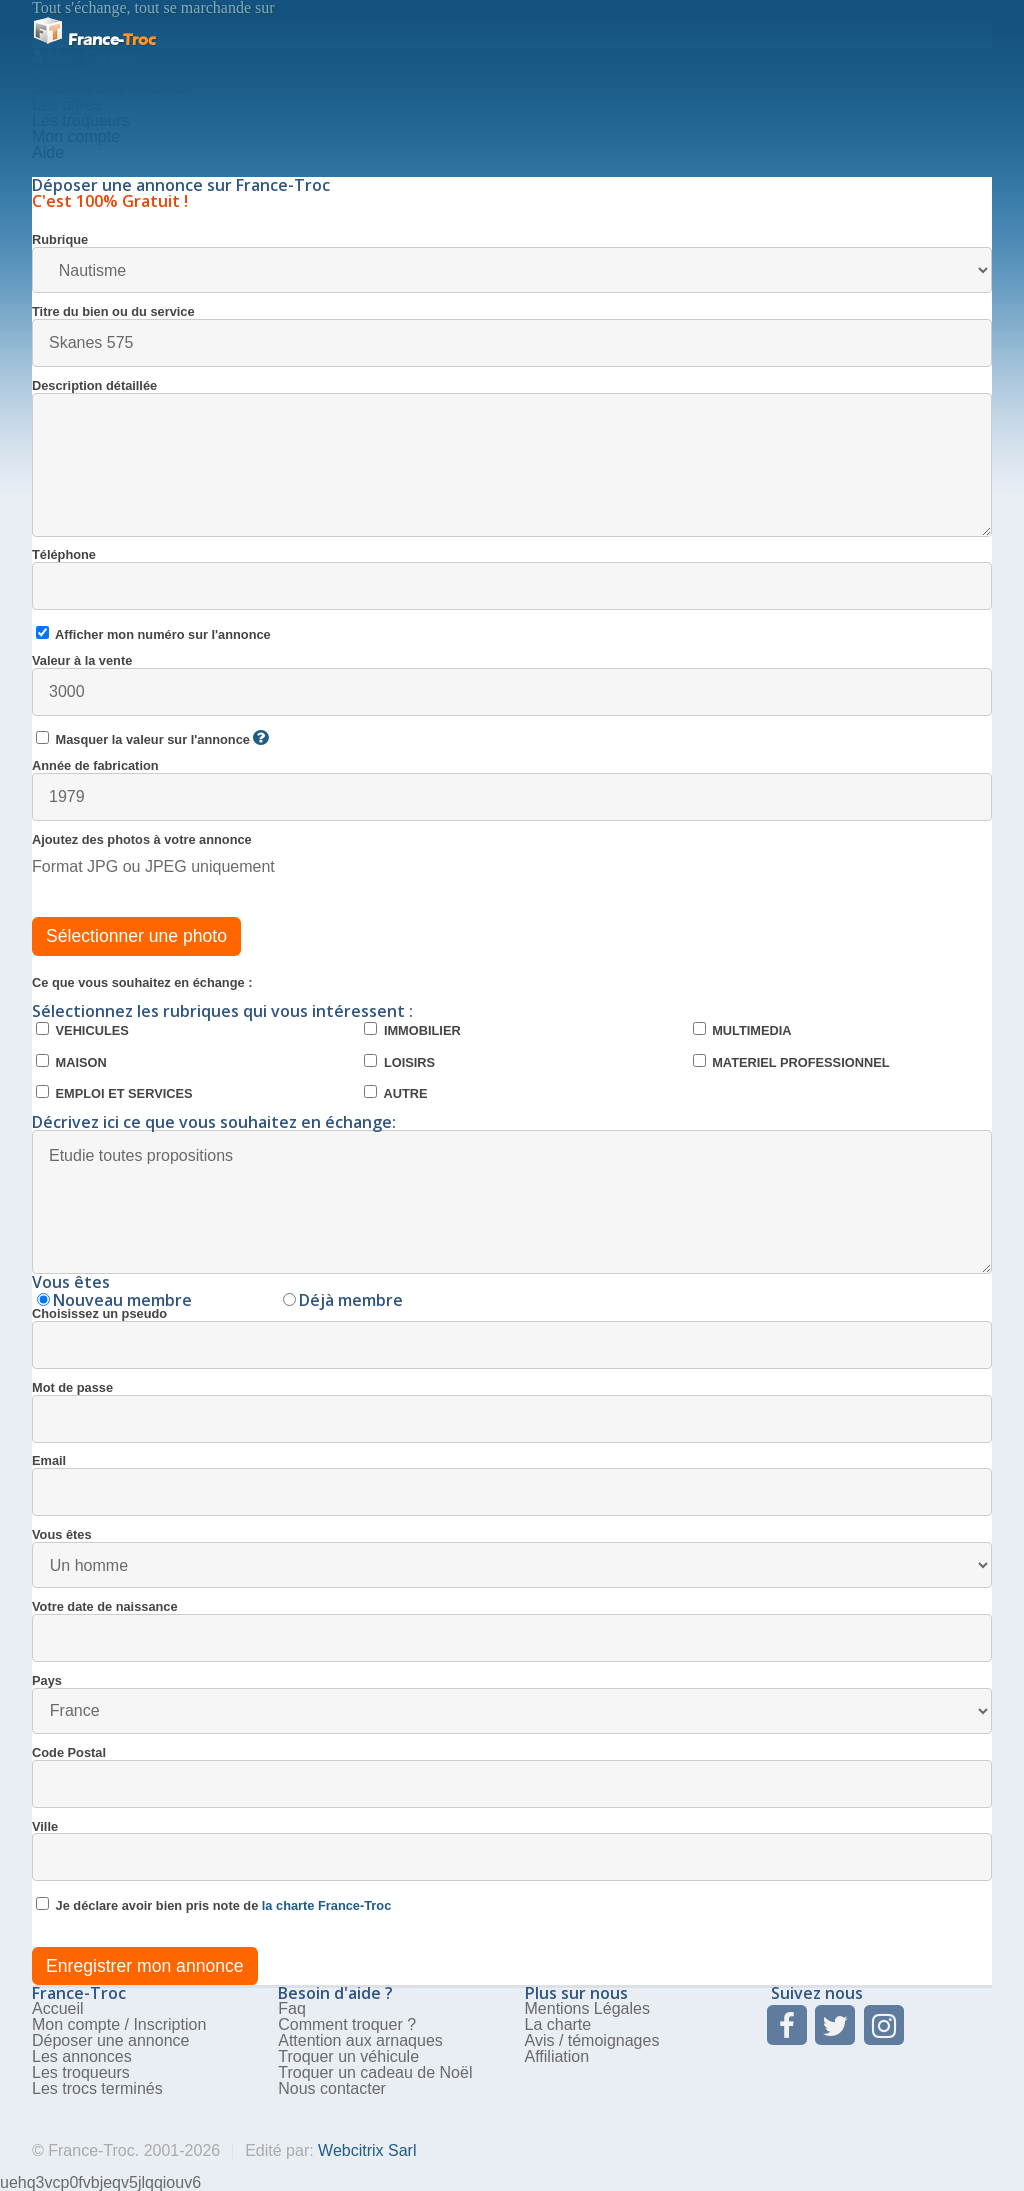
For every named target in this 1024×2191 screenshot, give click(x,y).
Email (512, 1485)
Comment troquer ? (347, 2024)
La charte (558, 2024)
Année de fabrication (512, 790)
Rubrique (512, 263)
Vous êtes (512, 1558)
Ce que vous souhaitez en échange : (142, 983)
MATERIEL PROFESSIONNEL (791, 1062)
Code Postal (512, 1777)
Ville (512, 1851)
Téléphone (512, 579)
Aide (48, 152)
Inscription (169, 2024)
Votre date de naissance (512, 1631)
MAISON (71, 1062)
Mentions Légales (587, 2008)
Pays (512, 1704)
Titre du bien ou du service (512, 336)
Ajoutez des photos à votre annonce (142, 840)
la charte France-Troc (326, 1905)
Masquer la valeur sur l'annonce (152, 739)
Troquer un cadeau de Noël (375, 2072)
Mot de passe (512, 1412)
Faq (292, 2008)
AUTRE (395, 1093)
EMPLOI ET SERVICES (114, 1093)
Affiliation (557, 2056)
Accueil (58, 72)
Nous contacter (332, 2088)
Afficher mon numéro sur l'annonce (153, 634)
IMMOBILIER (412, 1030)
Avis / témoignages (592, 2040)
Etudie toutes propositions (512, 1202)
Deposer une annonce (110, 88)
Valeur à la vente (512, 685)
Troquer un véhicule (348, 2056)
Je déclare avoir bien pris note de (213, 1905)
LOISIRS (399, 1062)
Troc (94, 39)
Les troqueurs (81, 120)
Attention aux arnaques (360, 2040)
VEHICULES (82, 1030)
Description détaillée (512, 458)
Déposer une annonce (110, 2040)
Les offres (67, 104)
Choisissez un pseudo (512, 1338)
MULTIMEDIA (742, 1030)
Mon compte (76, 136)
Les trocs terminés (97, 2088)
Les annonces (82, 2056)
